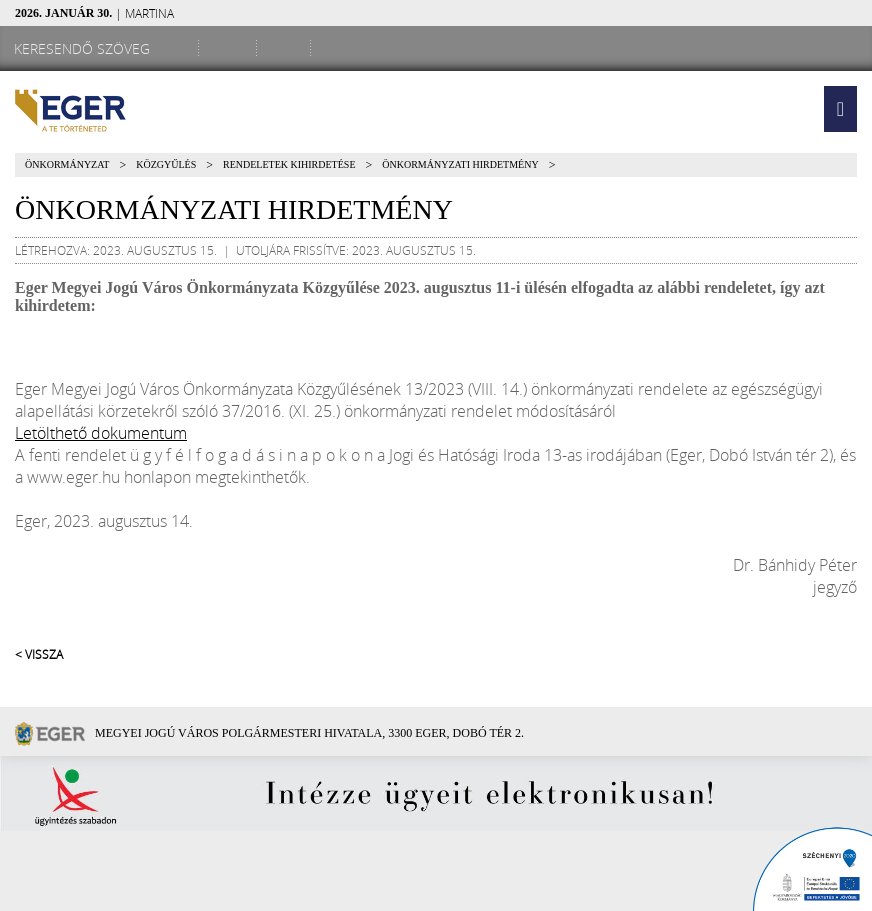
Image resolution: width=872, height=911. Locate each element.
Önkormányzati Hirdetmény (460, 164)
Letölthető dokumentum (101, 433)
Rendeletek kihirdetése (289, 164)
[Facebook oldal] (231, 47)
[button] (840, 109)
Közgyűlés (166, 164)
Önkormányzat (67, 164)
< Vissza (39, 654)
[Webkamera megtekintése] (287, 47)
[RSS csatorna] (341, 47)
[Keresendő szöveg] (85, 48)
